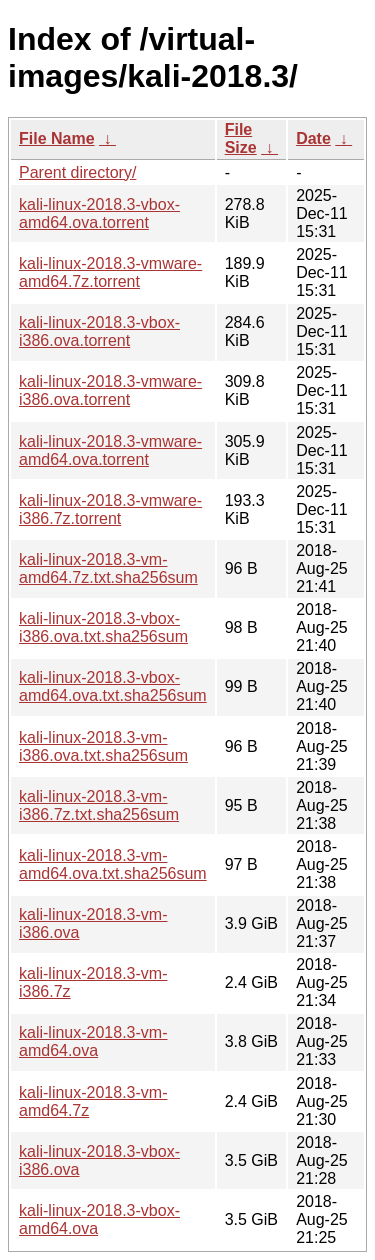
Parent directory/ (77, 172)
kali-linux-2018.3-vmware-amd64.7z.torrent (110, 272)
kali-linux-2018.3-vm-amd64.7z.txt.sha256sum (108, 568)
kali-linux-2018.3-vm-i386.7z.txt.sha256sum (99, 805)
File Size (241, 138)
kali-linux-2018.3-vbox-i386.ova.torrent (99, 331)
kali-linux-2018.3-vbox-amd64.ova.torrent (99, 213)
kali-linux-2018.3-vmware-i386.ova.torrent (110, 390)
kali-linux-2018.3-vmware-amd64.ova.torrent (110, 450)
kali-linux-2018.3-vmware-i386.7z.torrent (110, 509)
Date (313, 138)
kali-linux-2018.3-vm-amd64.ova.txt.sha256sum (113, 864)
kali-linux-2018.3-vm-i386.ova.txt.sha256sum (103, 746)
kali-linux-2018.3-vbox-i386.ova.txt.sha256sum (103, 627)
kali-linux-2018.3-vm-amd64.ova (93, 1041)
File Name (57, 138)
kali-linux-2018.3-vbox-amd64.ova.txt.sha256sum (113, 686)
